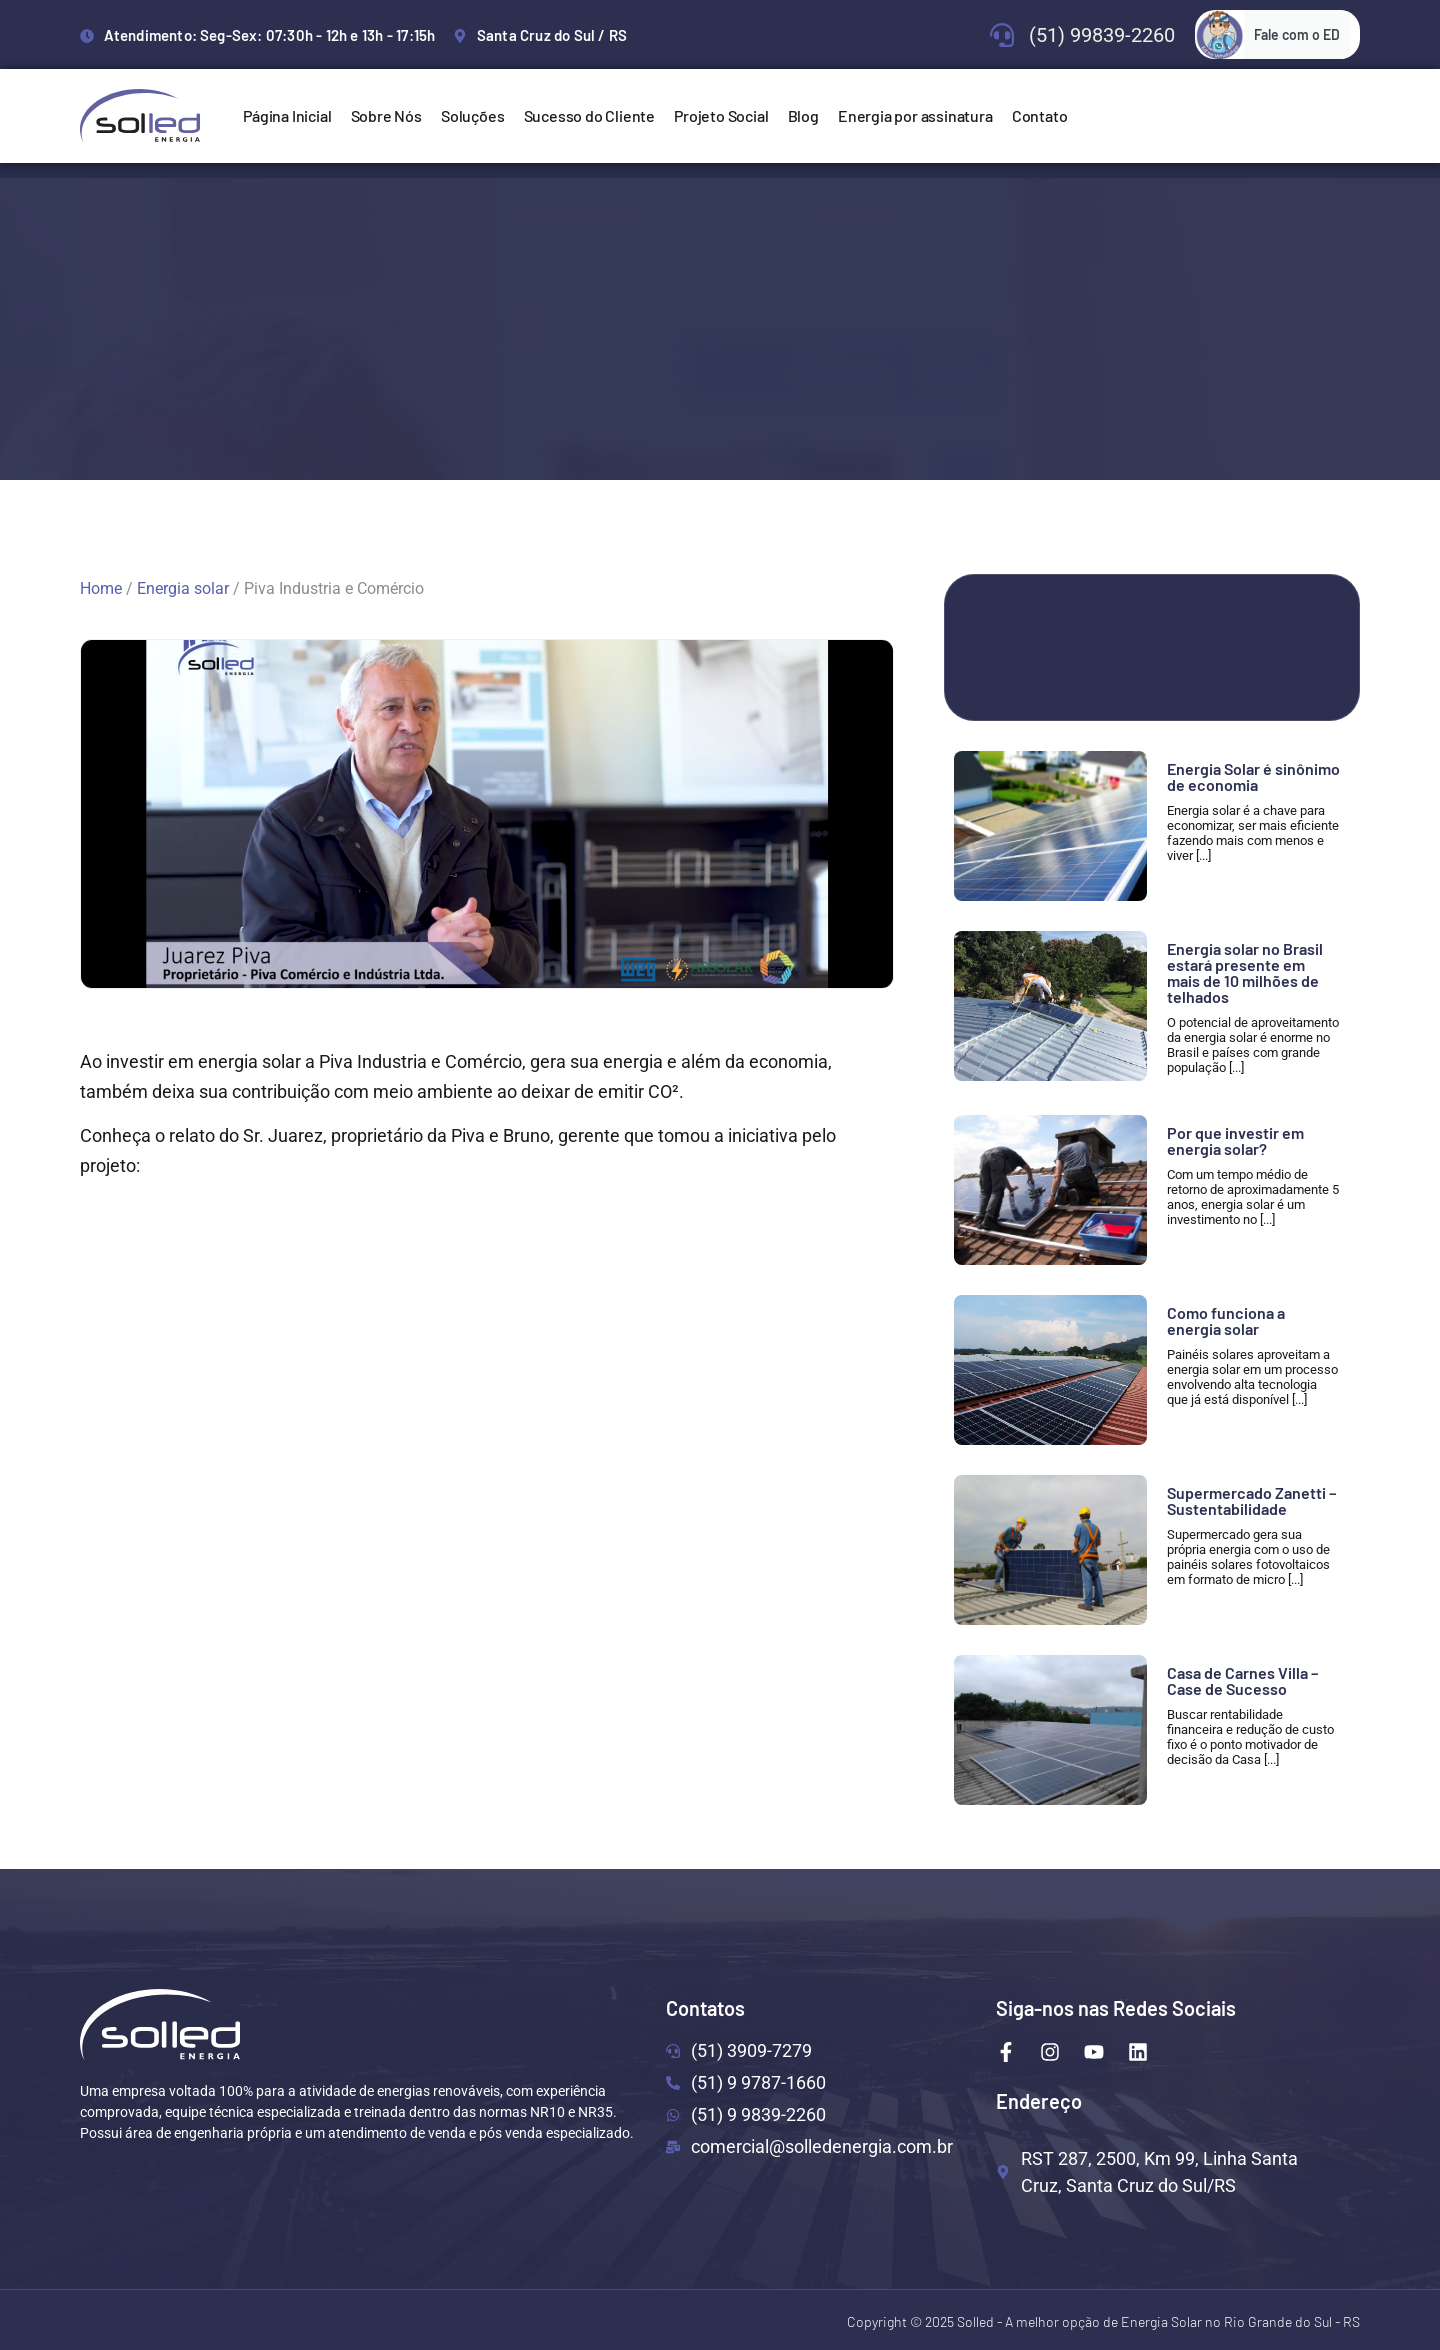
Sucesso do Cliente (589, 115)
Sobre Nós (386, 115)
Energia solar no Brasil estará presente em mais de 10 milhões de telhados (1245, 972)
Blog (803, 115)
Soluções (472, 115)
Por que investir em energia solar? (1235, 1140)
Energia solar (183, 588)
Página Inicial (287, 115)
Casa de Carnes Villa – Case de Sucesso (1242, 1680)
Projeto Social (721, 115)
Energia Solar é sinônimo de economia (1253, 776)
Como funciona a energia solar (1226, 1320)
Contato (1040, 115)
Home (101, 588)
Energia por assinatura (915, 115)
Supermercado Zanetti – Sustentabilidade (1251, 1500)
